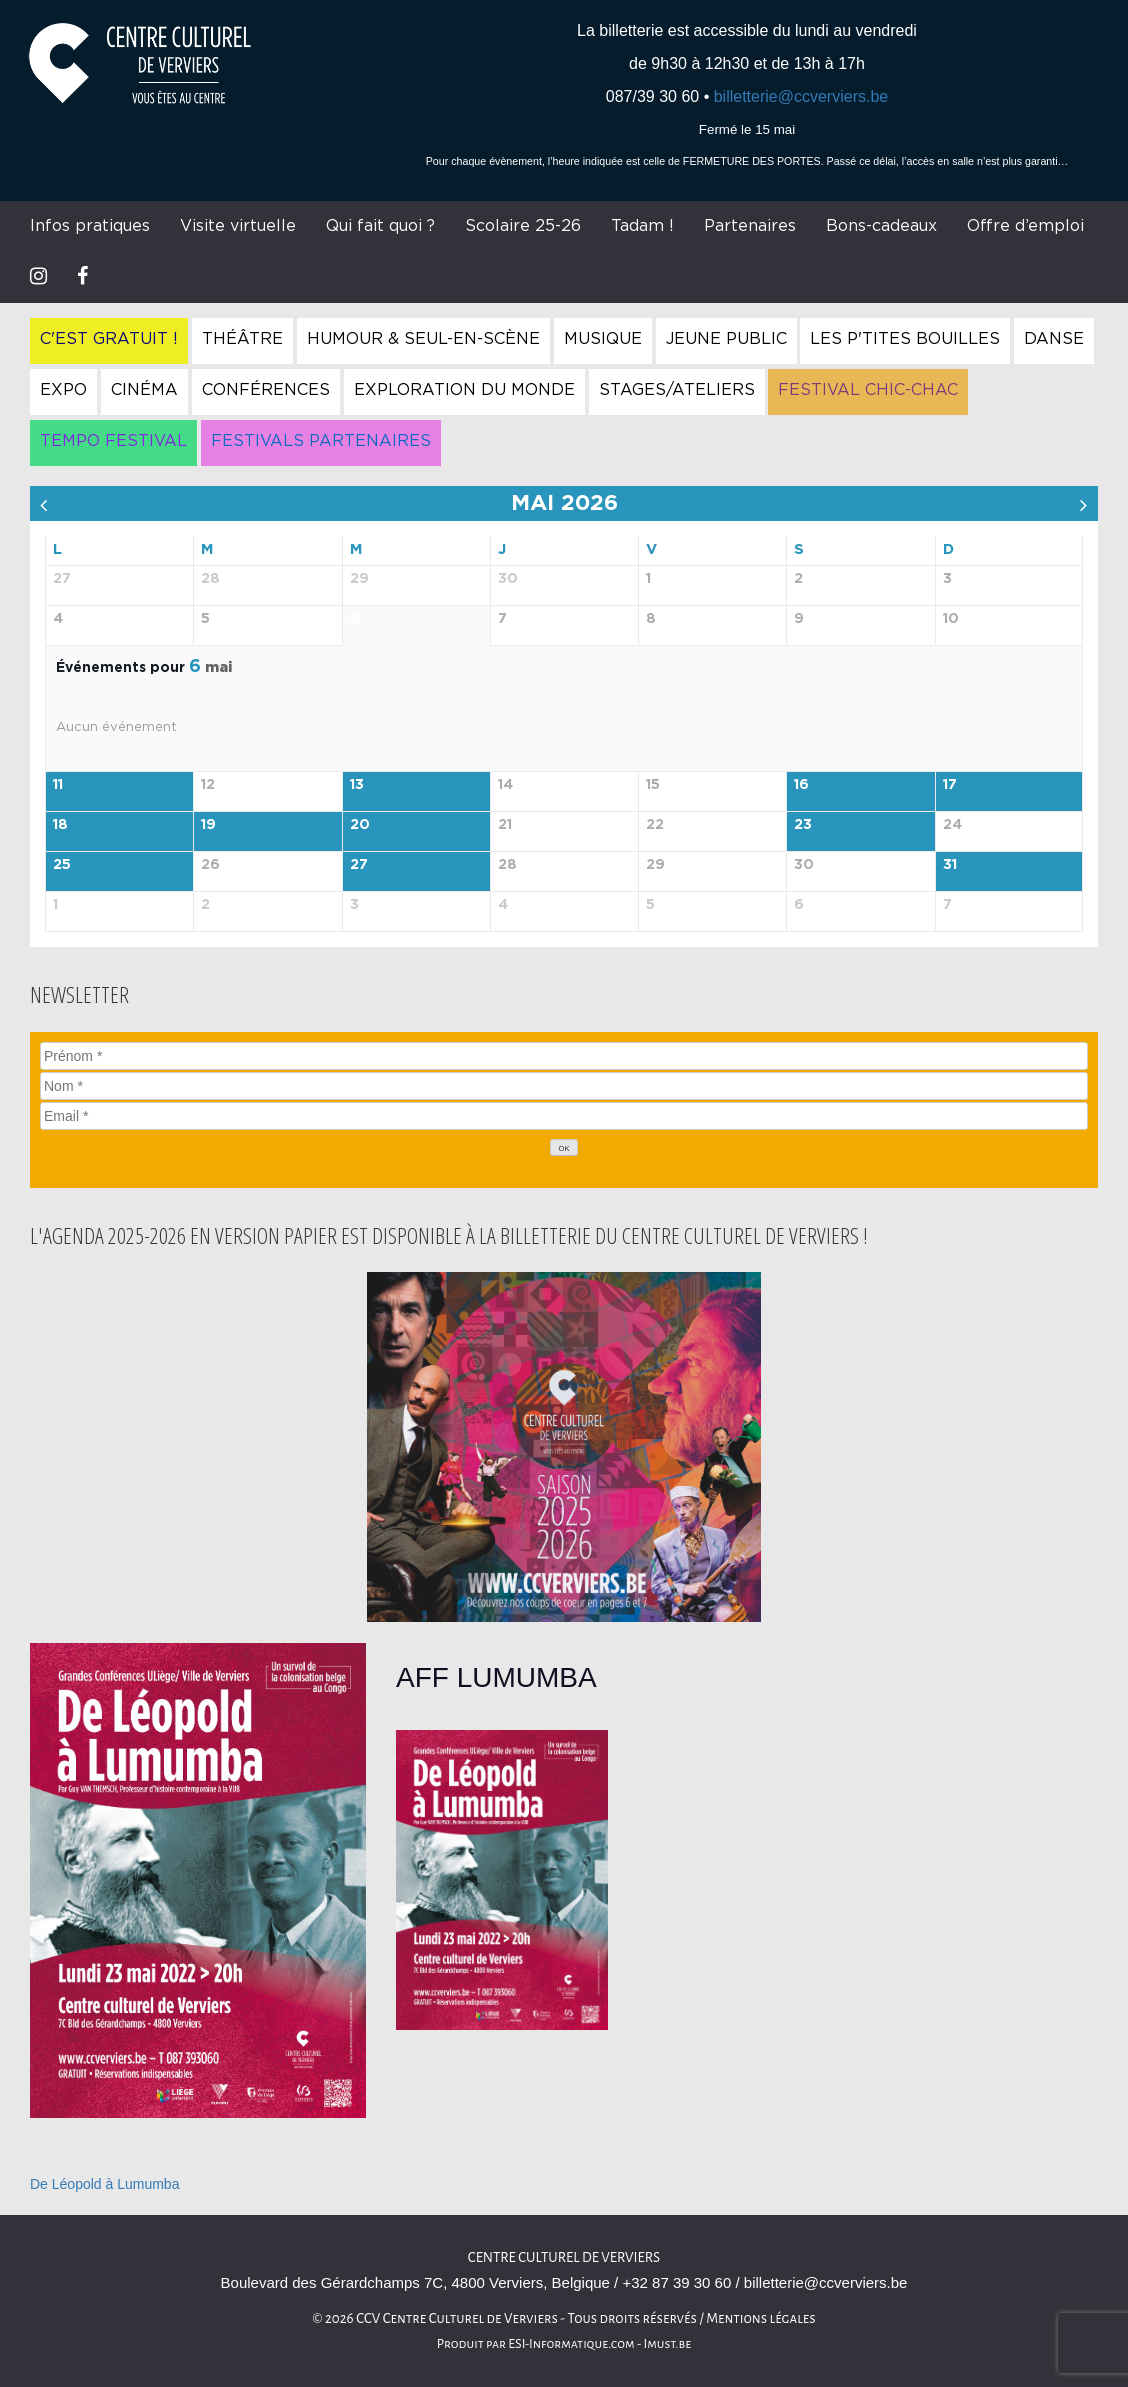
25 (62, 865)
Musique (603, 339)
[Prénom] (564, 1056)
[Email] (564, 1116)
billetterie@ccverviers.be (801, 96)
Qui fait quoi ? (380, 226)
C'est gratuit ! (109, 339)
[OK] (564, 1147)
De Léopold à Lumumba (104, 2184)
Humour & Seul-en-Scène (423, 339)
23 (803, 825)
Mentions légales (761, 2318)
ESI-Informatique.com (571, 2344)
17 (950, 785)
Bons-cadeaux (881, 226)
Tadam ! (642, 226)
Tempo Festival (113, 441)
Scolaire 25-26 (523, 226)
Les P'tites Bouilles (905, 339)
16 (801, 785)
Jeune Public (726, 339)
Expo (63, 390)
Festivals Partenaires (321, 441)
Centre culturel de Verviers (564, 2257)
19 (208, 825)
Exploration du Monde (464, 390)
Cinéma (144, 390)
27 (359, 865)
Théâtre (242, 339)
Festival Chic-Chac (868, 390)
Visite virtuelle (238, 226)
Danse (1054, 339)
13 (357, 785)
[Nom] (564, 1086)
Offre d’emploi (1025, 226)
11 (58, 785)
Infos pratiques (90, 226)
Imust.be (668, 2344)
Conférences (266, 390)
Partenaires (750, 226)
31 (950, 865)
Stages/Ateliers (677, 390)
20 (360, 825)
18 (60, 825)
